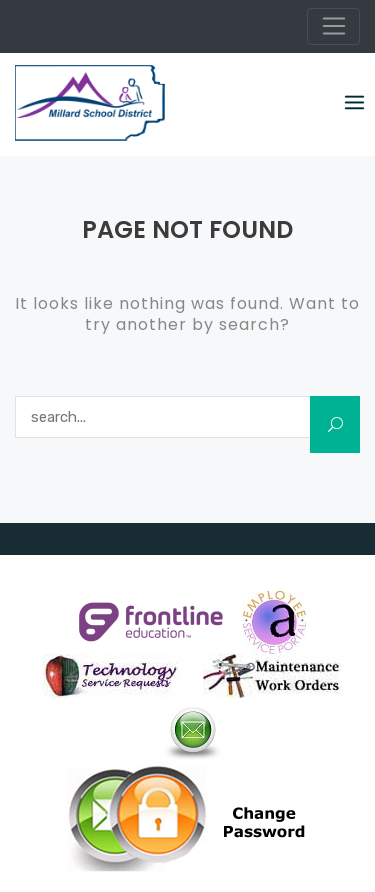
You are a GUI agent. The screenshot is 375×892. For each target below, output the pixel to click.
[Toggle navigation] (333, 27)
